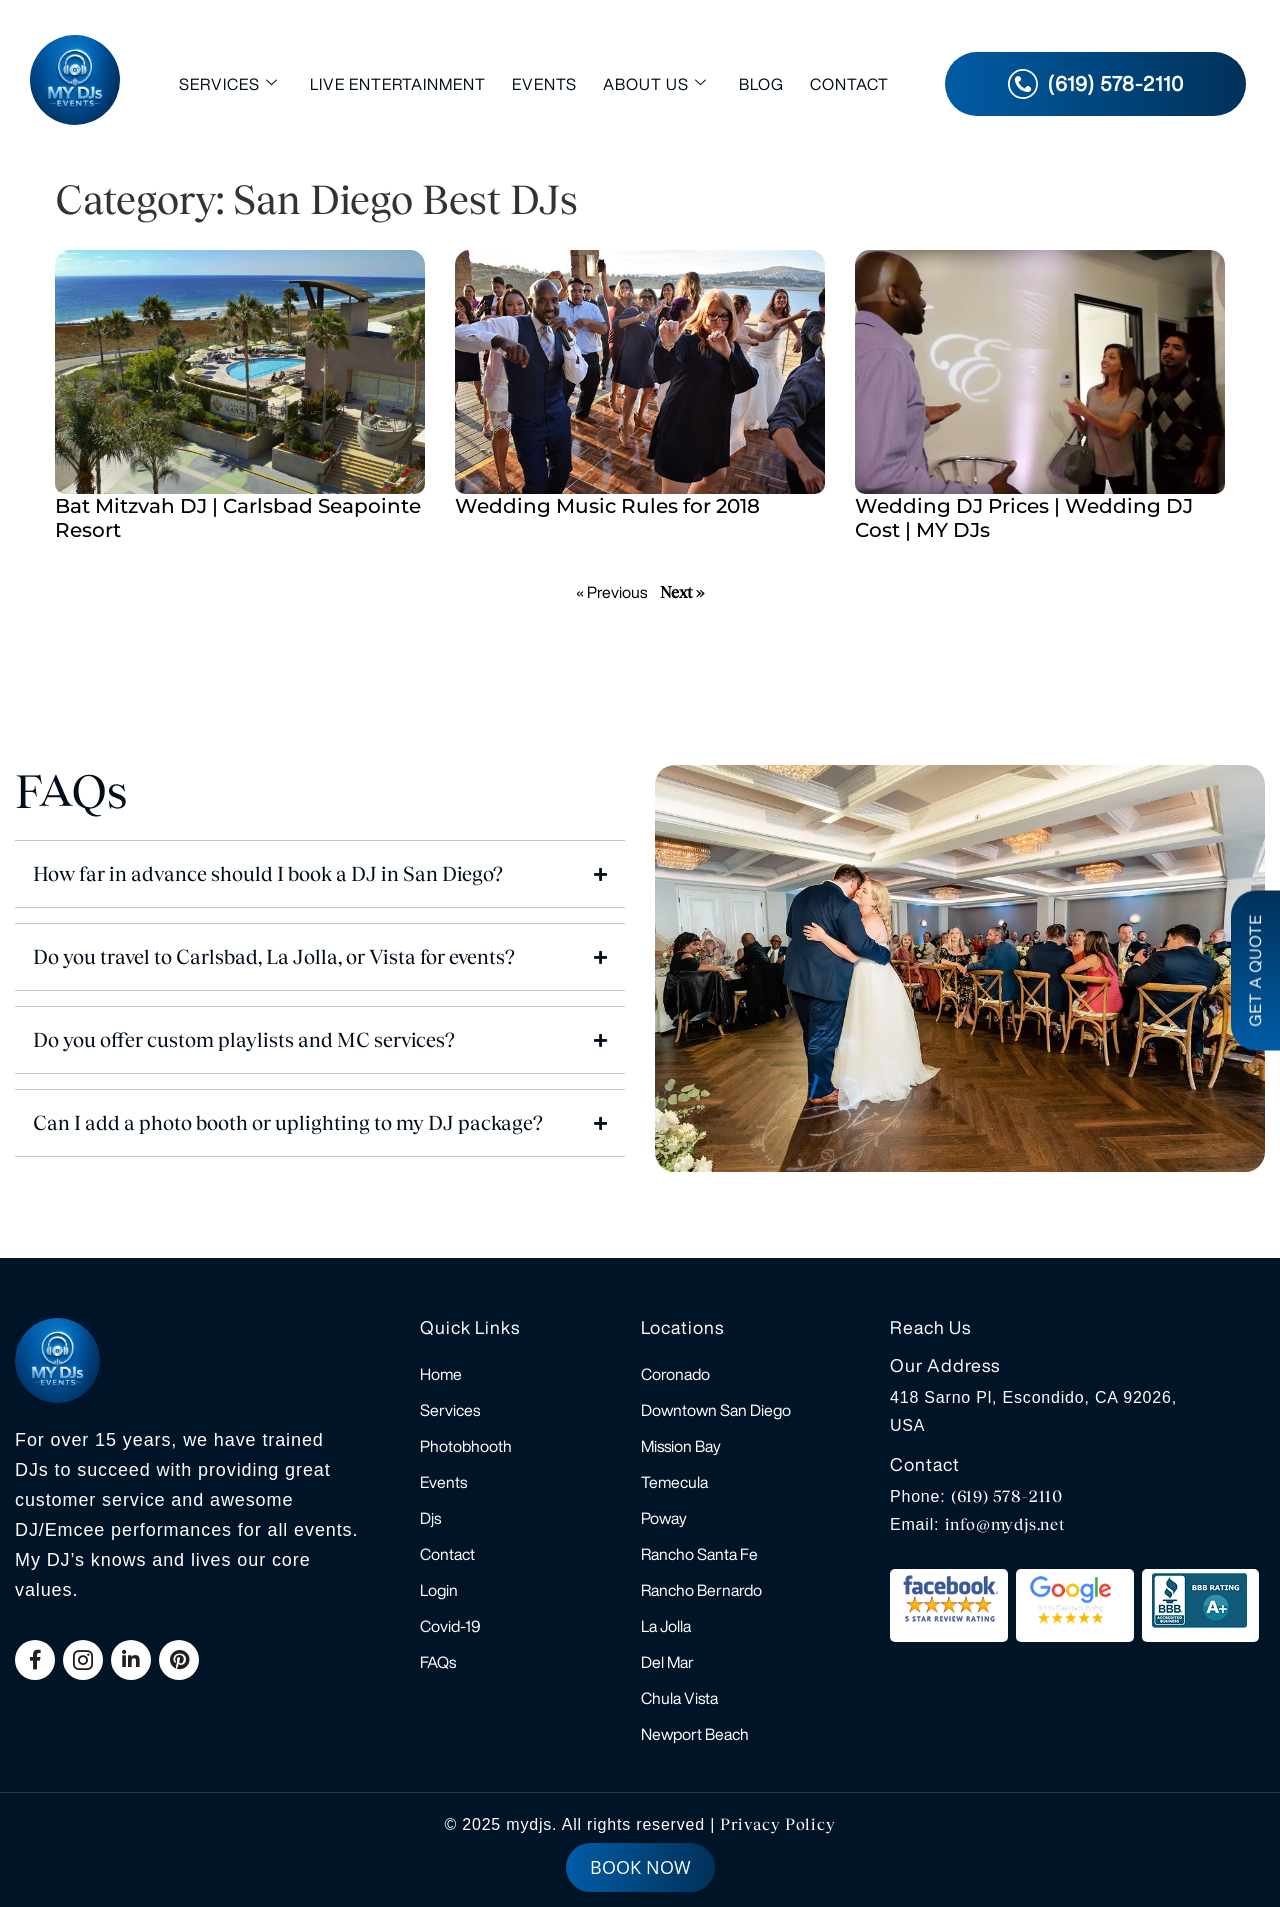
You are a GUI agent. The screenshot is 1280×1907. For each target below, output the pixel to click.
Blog (761, 84)
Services (228, 83)
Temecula (674, 1482)
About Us (655, 83)
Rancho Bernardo (701, 1590)
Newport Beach (695, 1734)
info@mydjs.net (1005, 1524)
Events (544, 84)
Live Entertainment (398, 84)
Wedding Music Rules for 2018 (607, 506)
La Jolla (666, 1626)
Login (439, 1590)
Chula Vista (679, 1698)
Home (441, 1374)
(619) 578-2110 (1007, 1496)
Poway (664, 1518)
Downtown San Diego (716, 1410)
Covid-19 (450, 1626)
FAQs (438, 1662)
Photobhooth (466, 1446)
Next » (682, 592)
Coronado (675, 1374)
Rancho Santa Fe (699, 1554)
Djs (430, 1518)
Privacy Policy (777, 1824)
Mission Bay (681, 1446)
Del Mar (667, 1662)
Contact (849, 84)
